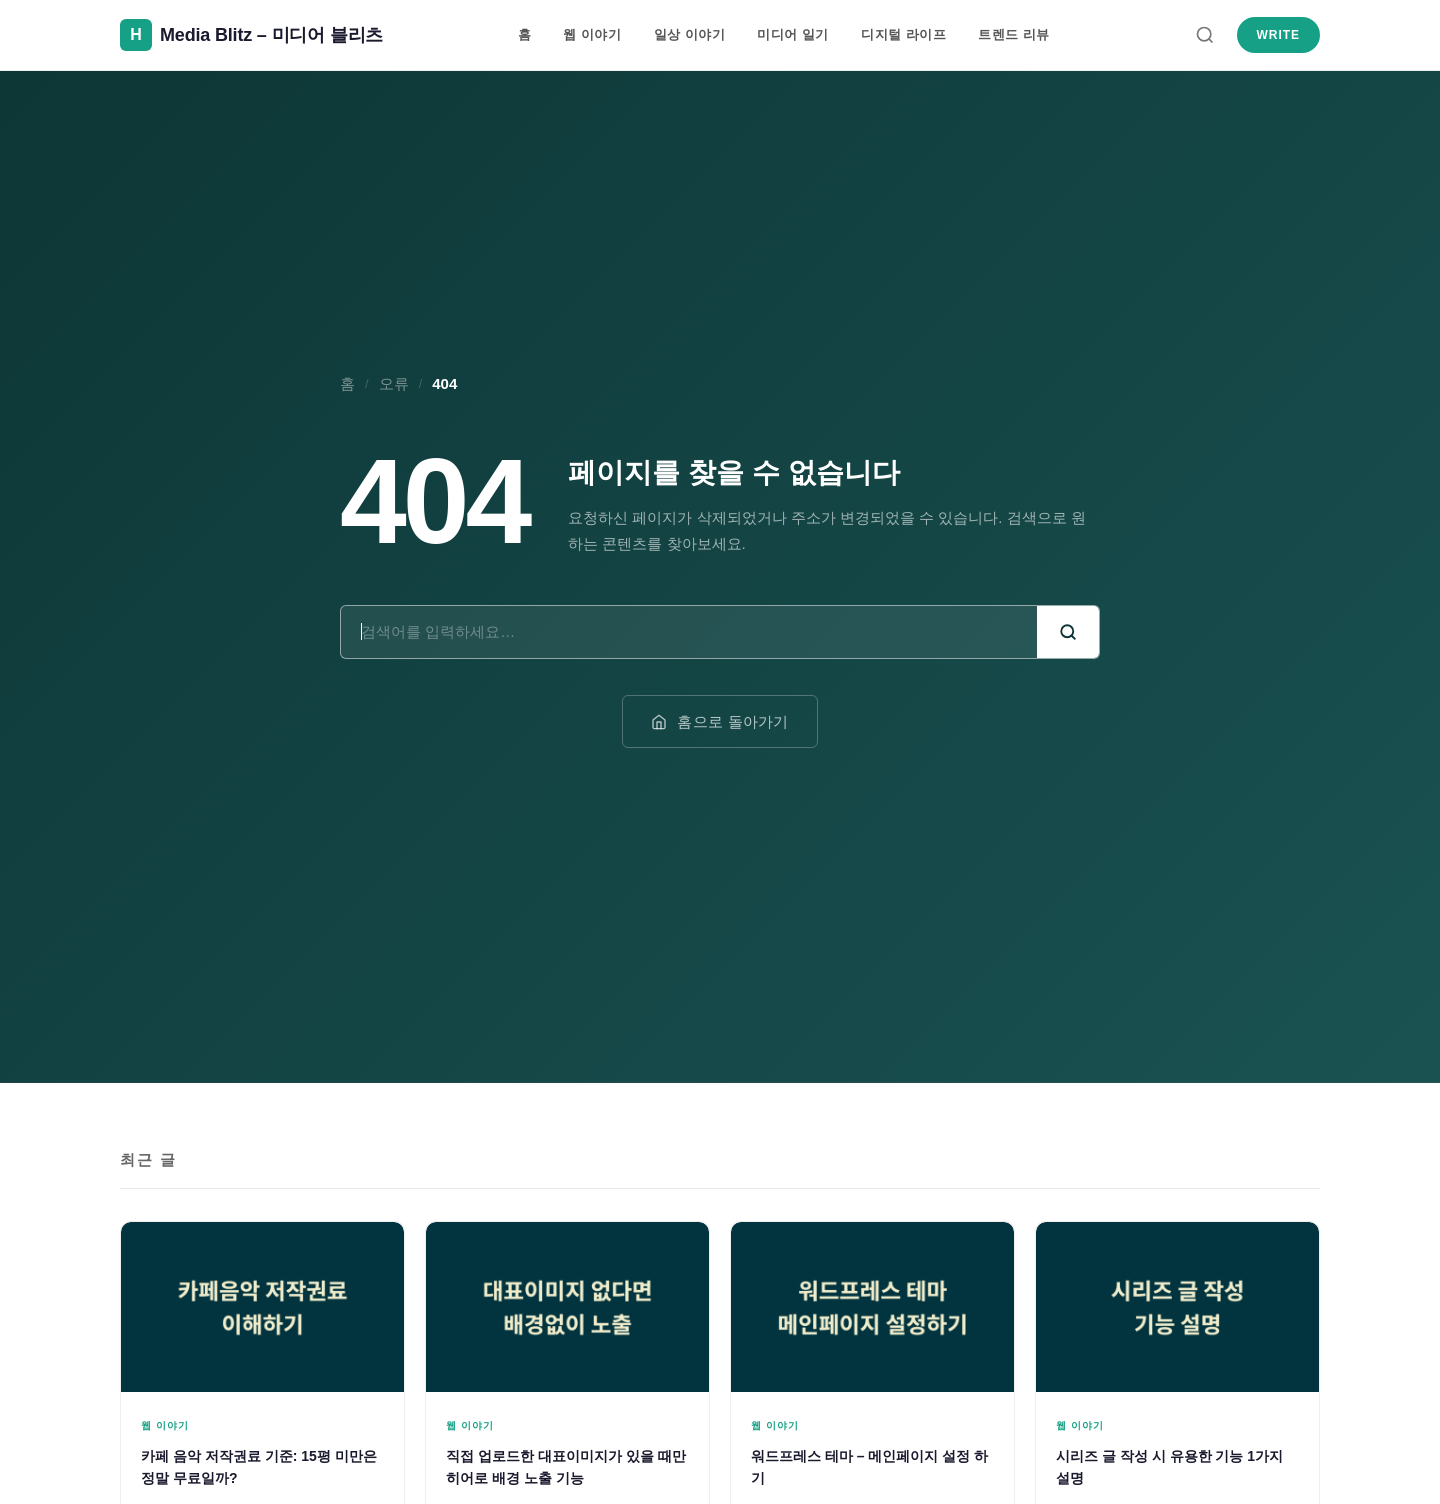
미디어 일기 (793, 34)
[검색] (1205, 35)
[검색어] (689, 631)
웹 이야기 (592, 34)
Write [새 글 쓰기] (1278, 35)
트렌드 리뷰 (1014, 34)
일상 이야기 (690, 34)
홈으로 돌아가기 (720, 721)
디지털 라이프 (903, 34)
